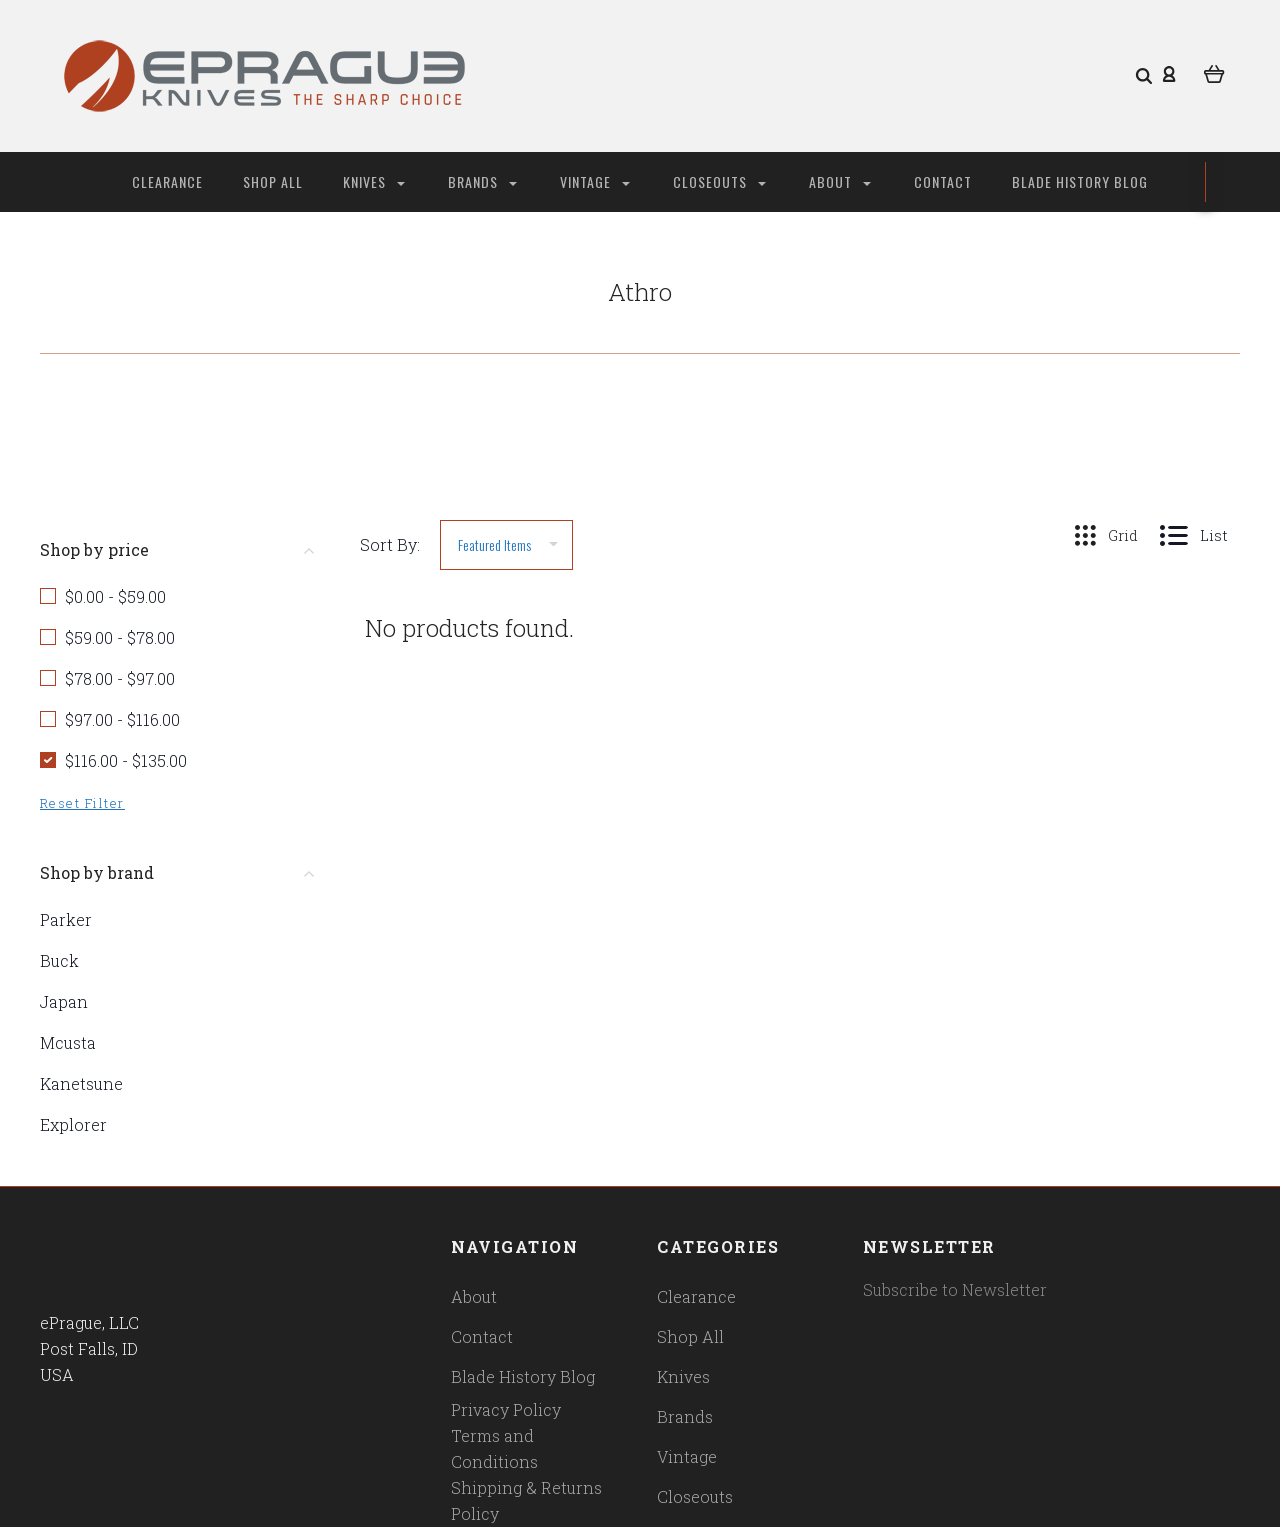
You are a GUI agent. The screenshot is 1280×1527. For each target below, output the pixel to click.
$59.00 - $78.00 (120, 637)
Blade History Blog (1080, 181)
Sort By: (390, 544)
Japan (64, 1001)
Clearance (167, 181)
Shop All (273, 181)
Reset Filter (82, 803)
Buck (59, 960)
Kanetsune (81, 1083)
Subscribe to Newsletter (955, 1289)
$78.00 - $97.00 (120, 678)
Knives (374, 181)
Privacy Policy (506, 1409)
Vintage (595, 181)
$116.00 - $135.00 (126, 760)
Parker (66, 919)
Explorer (73, 1124)
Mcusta (68, 1042)
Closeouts (719, 181)
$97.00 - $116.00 (122, 719)
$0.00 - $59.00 (115, 596)
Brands (482, 181)
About (840, 181)
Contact (943, 181)
